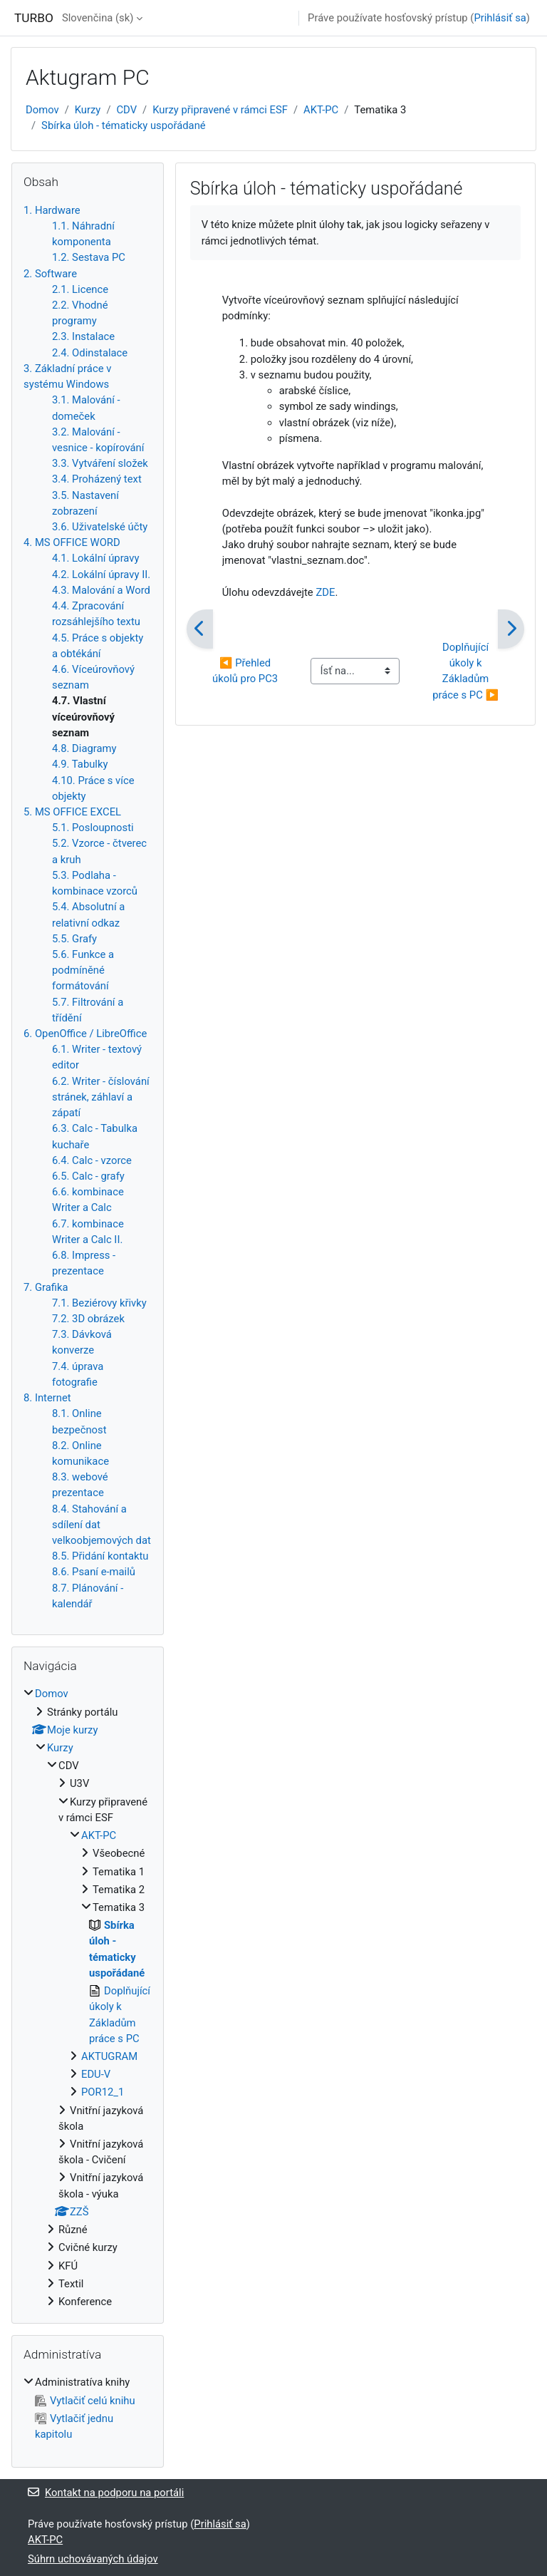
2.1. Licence (80, 289)
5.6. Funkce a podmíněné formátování (83, 970)
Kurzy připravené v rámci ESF (220, 109)
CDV (126, 109)
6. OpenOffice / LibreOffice (85, 1033)
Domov (42, 109)
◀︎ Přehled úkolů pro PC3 (245, 670)
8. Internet (47, 1397)
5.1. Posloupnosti (93, 827)
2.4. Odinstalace (89, 352)
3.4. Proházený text (97, 479)
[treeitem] (88, 1997)
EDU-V (95, 2074)
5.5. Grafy (74, 938)
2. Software (50, 273)
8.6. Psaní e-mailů (93, 1571)
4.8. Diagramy (84, 748)
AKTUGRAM (109, 2056)
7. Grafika (46, 1287)
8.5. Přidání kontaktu (100, 1556)
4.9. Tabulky (80, 764)
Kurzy (88, 109)
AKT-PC (320, 109)
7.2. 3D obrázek (88, 1318)
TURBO (33, 18)
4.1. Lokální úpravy (95, 558)
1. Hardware (52, 210)
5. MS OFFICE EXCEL (72, 811)
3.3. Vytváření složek (100, 463)
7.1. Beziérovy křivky (99, 1303)
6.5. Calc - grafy (88, 1176)
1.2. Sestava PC (88, 257)
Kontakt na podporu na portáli (106, 2492)
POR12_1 (102, 2092)
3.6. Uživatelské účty (99, 526)
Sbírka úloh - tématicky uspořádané (123, 125)
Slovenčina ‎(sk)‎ (97, 17)
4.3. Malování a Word (101, 590)
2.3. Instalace (83, 336)
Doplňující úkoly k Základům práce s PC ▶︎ (465, 671)
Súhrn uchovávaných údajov (93, 2558)
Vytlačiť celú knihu (85, 2400)
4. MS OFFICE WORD (72, 542)
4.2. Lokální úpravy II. (101, 574)
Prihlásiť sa (500, 17)
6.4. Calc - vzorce (92, 1160)
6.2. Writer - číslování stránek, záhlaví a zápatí (101, 1097)
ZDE (325, 592)
